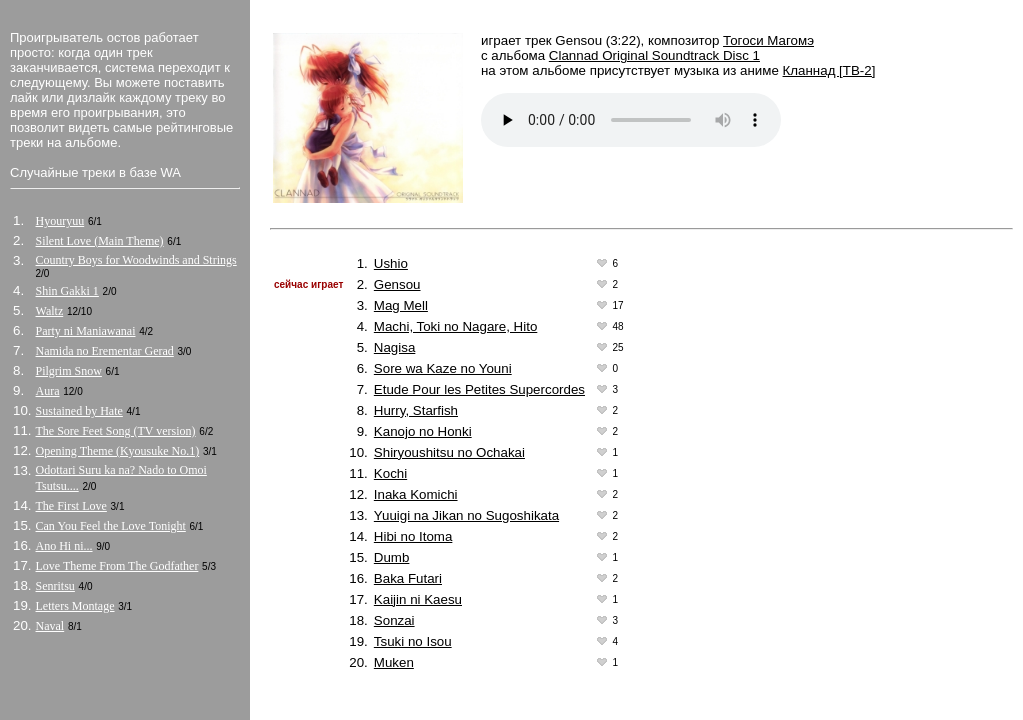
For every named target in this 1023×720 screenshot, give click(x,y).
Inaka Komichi (416, 494)
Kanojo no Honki (423, 431)
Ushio (391, 263)
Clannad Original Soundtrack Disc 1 (654, 55)
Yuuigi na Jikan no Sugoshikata (466, 515)
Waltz (50, 311)
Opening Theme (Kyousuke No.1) (118, 451)
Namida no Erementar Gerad (105, 351)
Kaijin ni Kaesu (418, 599)
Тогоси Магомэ (768, 40)
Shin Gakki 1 (67, 291)
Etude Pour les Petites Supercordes (479, 389)
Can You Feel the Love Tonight (111, 526)
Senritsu (55, 586)
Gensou (397, 284)
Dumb (392, 557)
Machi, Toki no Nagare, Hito (455, 326)
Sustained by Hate (79, 411)
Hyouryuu (60, 221)
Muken (394, 662)
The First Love (71, 506)
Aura (48, 391)
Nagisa (395, 347)
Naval (50, 626)
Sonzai (394, 620)
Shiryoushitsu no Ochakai (449, 452)
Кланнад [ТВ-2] (829, 70)
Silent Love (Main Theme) (100, 241)
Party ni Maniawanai (86, 331)
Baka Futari (408, 578)
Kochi (390, 473)
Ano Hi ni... (64, 546)
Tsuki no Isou (413, 641)
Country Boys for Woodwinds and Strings (136, 260)
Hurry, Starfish (416, 410)
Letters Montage (75, 606)
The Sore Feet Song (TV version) (116, 431)
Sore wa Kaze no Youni (443, 368)
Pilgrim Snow (69, 371)
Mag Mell (401, 305)
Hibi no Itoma (413, 536)
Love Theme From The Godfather (117, 566)
